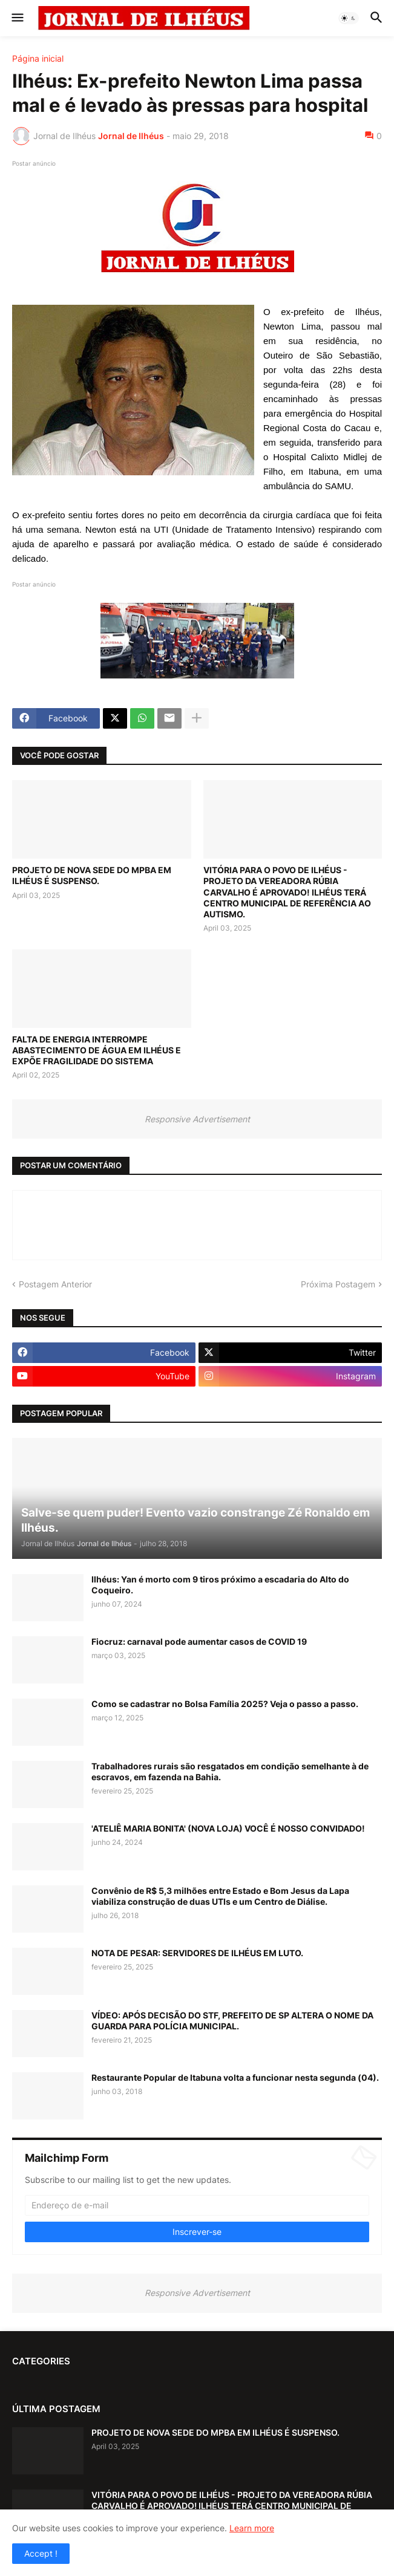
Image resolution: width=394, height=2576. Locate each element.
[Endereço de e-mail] (197, 2205)
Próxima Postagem (338, 1284)
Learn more (251, 2528)
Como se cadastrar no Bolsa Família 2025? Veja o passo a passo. (224, 1704)
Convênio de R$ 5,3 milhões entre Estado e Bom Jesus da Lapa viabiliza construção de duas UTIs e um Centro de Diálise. (220, 1896)
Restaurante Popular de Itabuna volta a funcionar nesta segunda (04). (235, 2077)
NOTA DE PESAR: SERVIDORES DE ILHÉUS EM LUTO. (197, 1953)
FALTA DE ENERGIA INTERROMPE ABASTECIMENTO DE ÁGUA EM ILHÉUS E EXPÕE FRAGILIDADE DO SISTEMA (96, 1050)
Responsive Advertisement (197, 1119)
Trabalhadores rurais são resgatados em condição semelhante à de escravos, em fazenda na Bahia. (230, 1771)
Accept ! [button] (40, 2553)
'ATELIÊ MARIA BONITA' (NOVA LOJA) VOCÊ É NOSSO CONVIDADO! (228, 1828)
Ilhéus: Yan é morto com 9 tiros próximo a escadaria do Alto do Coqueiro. (220, 1584)
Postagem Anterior (55, 1284)
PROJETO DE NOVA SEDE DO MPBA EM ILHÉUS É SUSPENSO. (91, 875)
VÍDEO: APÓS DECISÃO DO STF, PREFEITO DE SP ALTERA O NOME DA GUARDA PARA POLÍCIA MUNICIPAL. (232, 2020)
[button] (16, 18)
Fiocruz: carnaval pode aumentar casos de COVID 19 (199, 1641)
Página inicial (38, 58)
